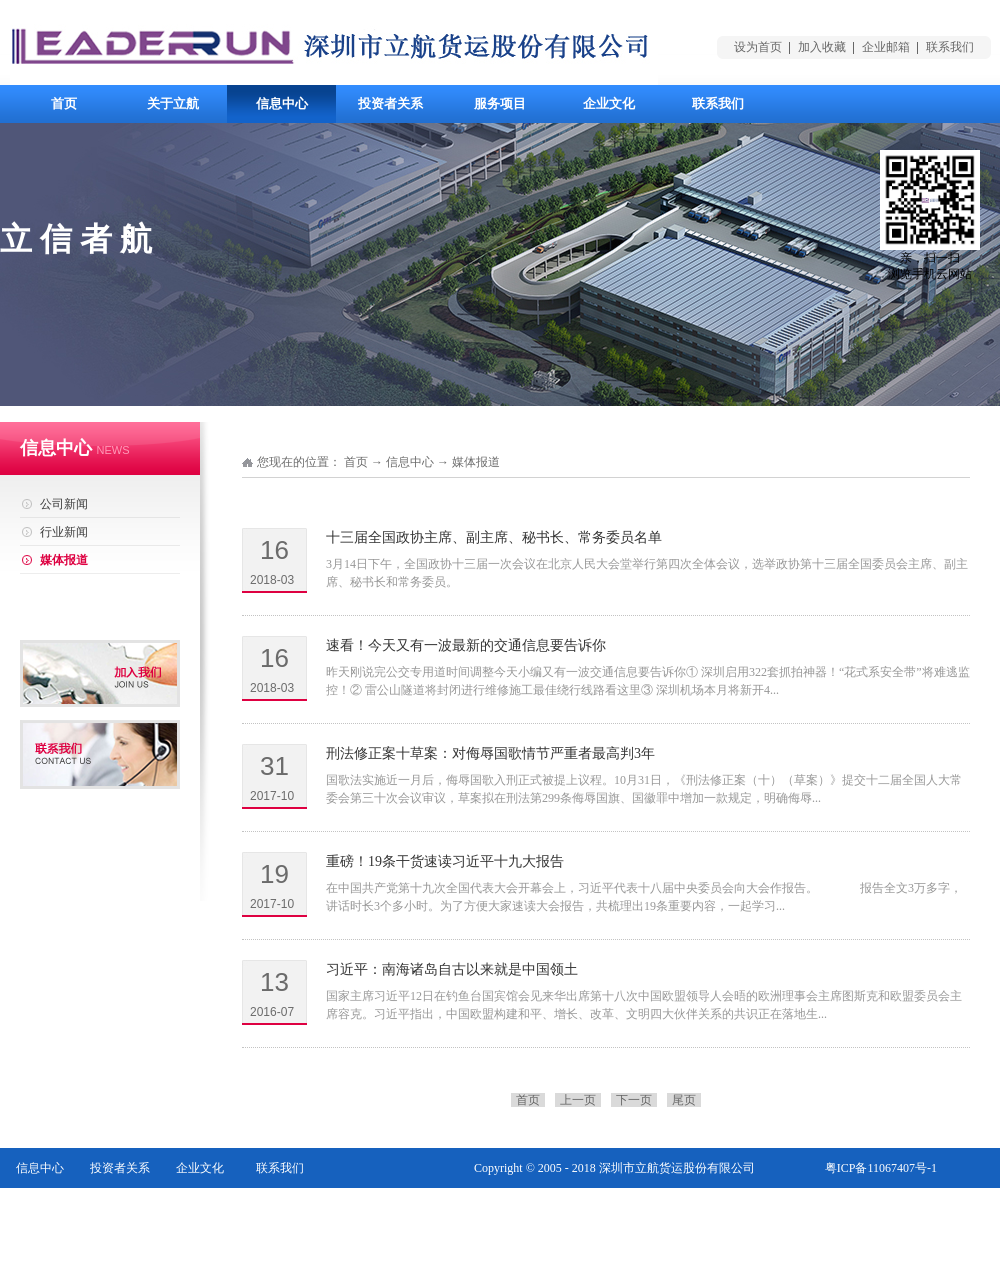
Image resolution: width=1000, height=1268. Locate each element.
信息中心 (410, 462)
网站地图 (913, 1208)
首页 (64, 103)
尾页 (684, 1100)
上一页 (578, 1100)
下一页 (634, 1100)
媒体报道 (476, 462)
